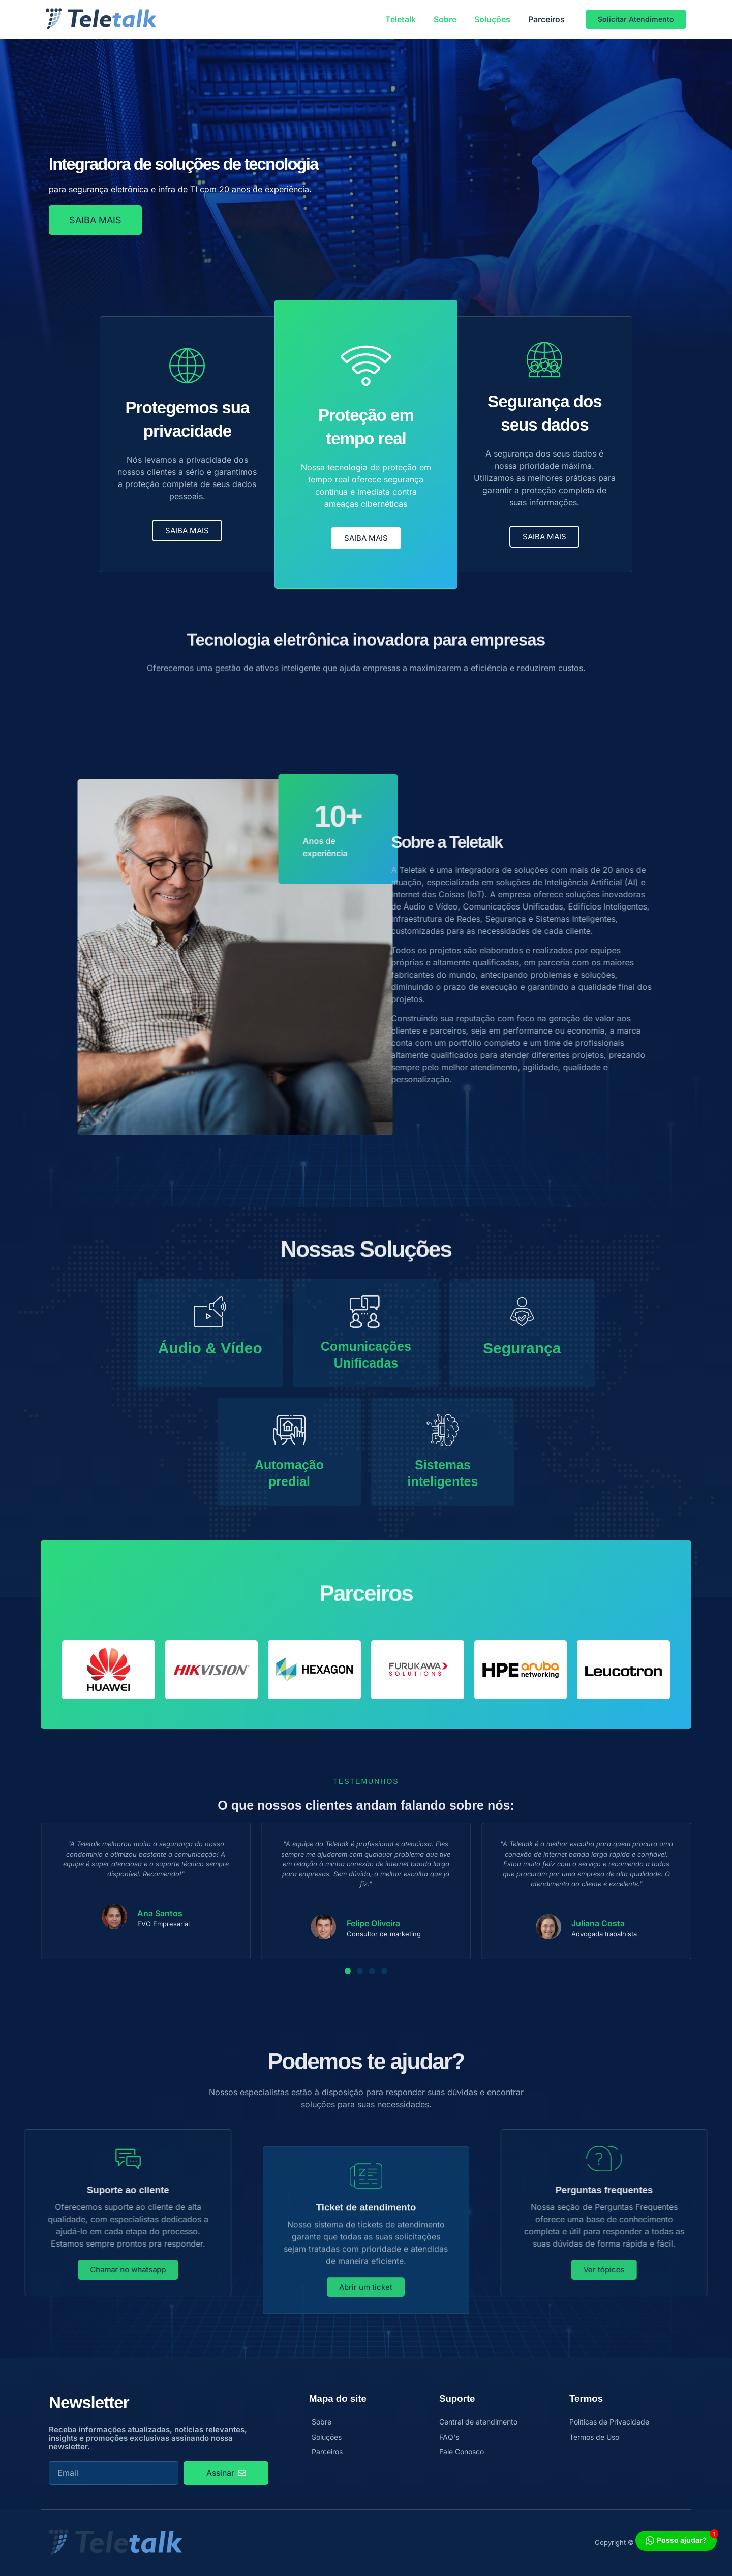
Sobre (445, 19)
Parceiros (546, 19)
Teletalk (400, 19)
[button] (348, 1971)
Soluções (492, 19)
